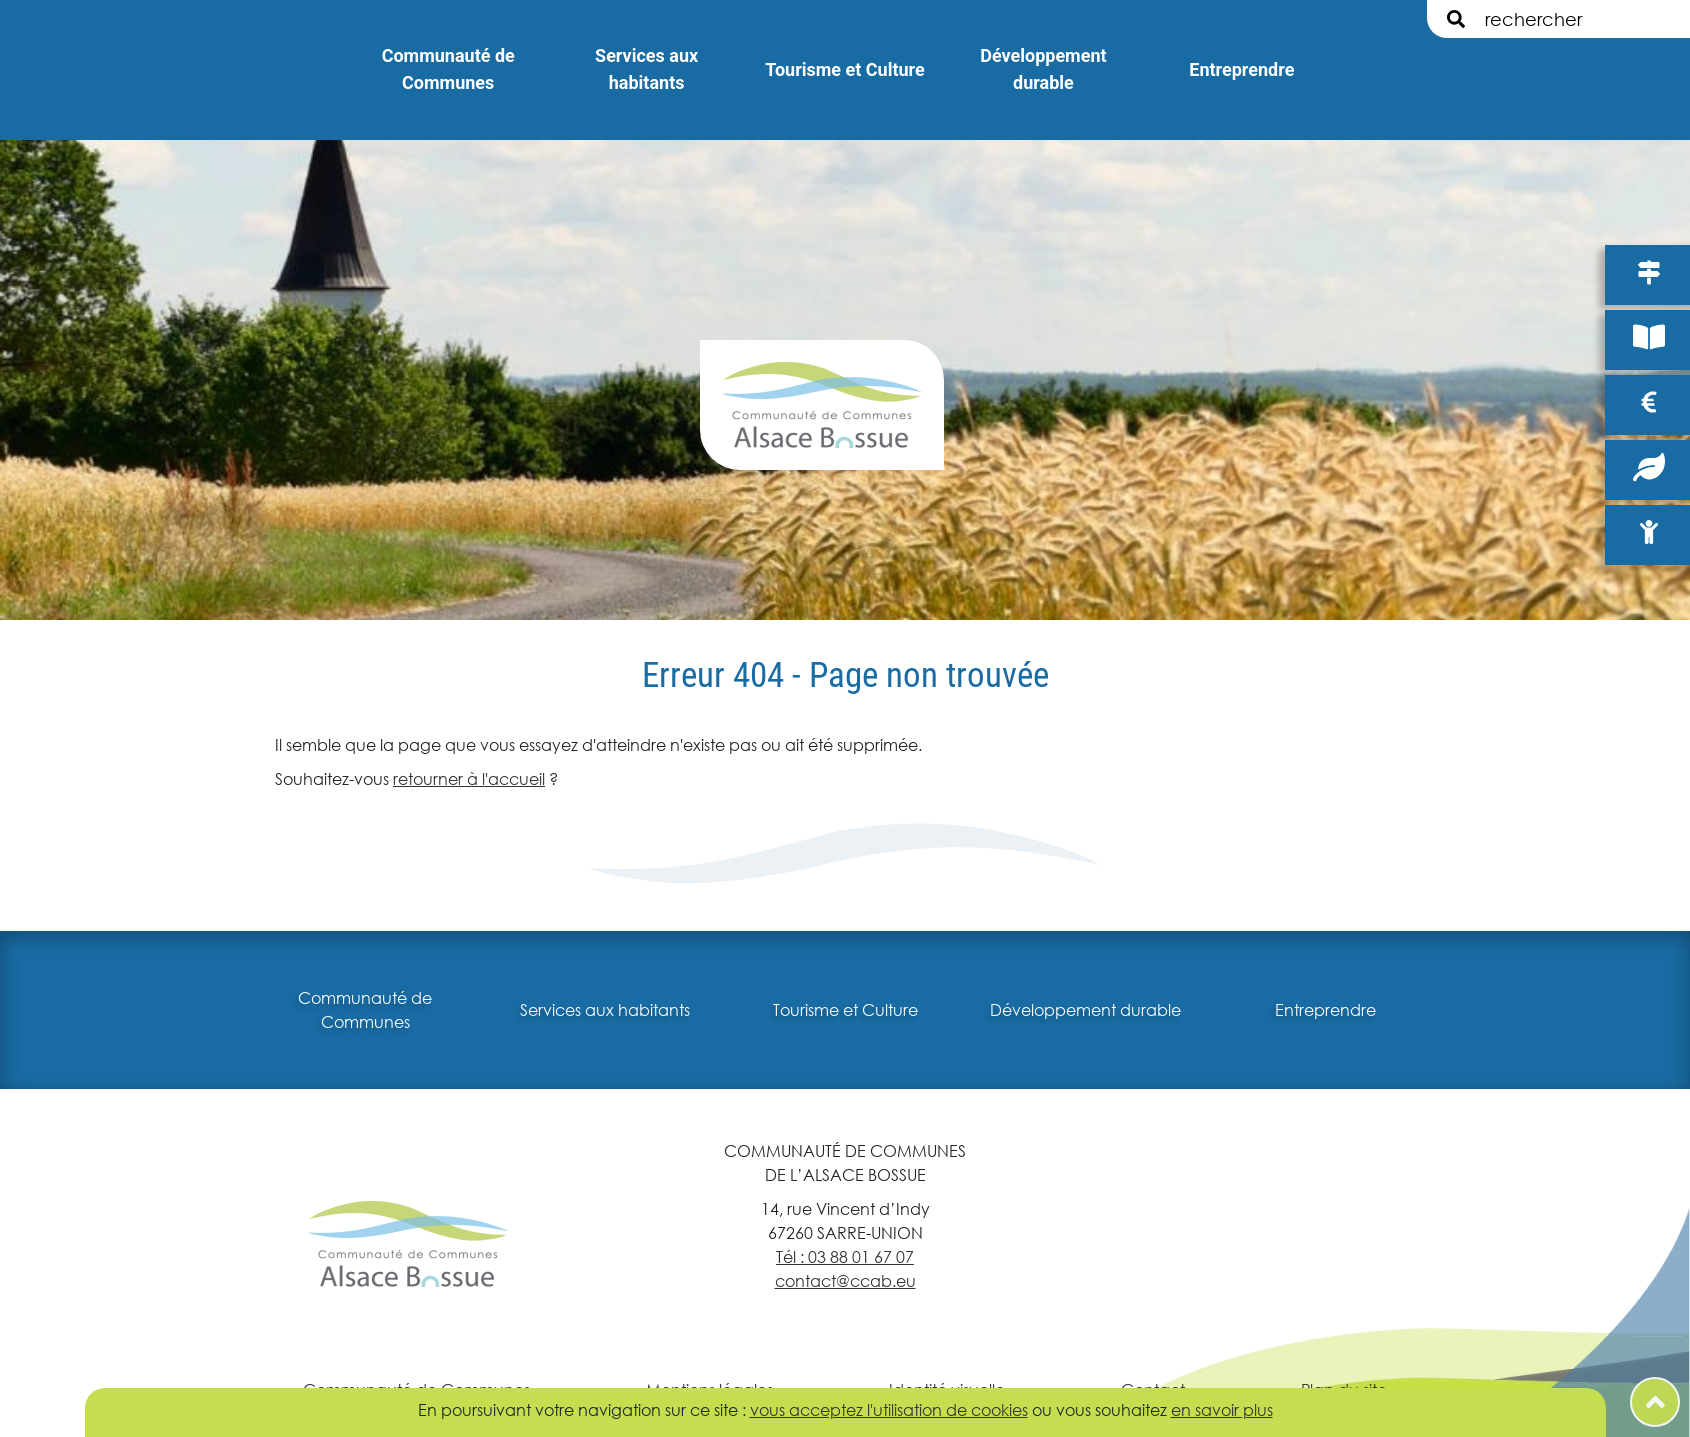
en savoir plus (1222, 1409)
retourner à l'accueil (469, 778)
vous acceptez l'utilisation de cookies (889, 1409)
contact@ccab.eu (845, 1280)
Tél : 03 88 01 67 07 (845, 1256)
